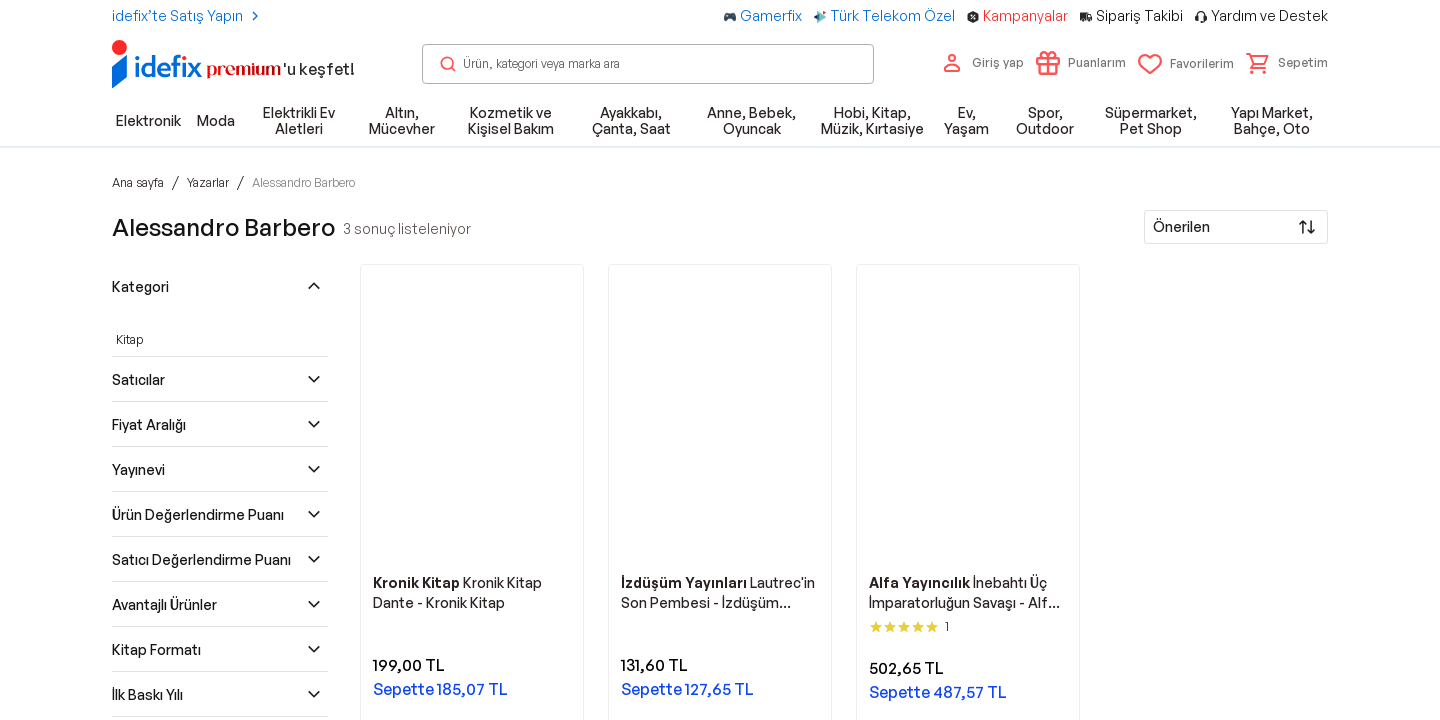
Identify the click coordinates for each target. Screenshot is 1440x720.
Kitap (129, 339)
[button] (1287, 63)
